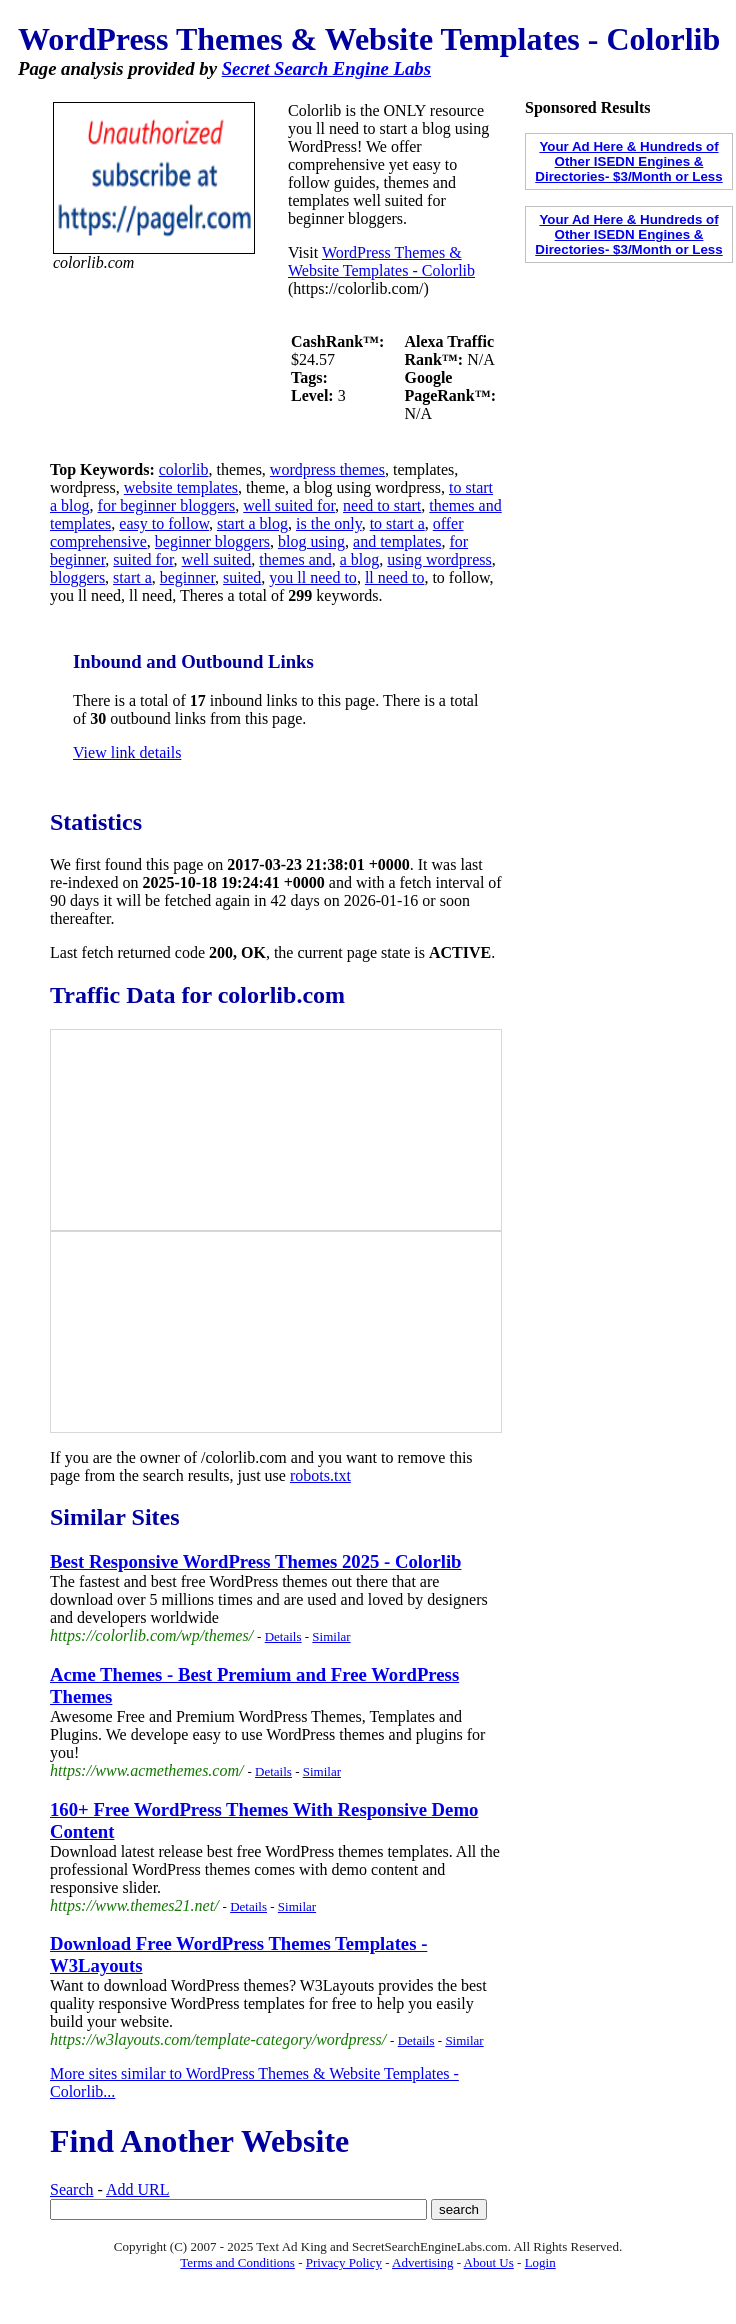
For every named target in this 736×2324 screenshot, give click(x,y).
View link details (127, 752)
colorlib (184, 469)
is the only (329, 523)
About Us (489, 2262)
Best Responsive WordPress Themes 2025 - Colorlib (255, 1561)
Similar (331, 1636)
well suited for (289, 505)
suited (242, 577)
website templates (181, 487)
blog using (311, 541)
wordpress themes (327, 469)
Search (72, 2189)
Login (540, 2262)
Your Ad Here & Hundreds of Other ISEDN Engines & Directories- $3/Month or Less (628, 161)
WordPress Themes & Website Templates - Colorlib (381, 261)
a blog (360, 559)
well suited (217, 559)
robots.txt (320, 1475)
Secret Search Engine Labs (326, 68)
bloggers (77, 577)
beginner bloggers (212, 541)
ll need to (395, 577)
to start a (397, 523)
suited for (143, 559)
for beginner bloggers (167, 505)
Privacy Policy (344, 2262)
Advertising (422, 2262)
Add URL (138, 2189)
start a (132, 577)
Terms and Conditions (237, 2262)
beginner (187, 577)
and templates (397, 541)
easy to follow (164, 523)
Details (283, 1636)
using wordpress (439, 559)
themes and (295, 559)
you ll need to (313, 577)
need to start (382, 505)
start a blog (252, 523)
